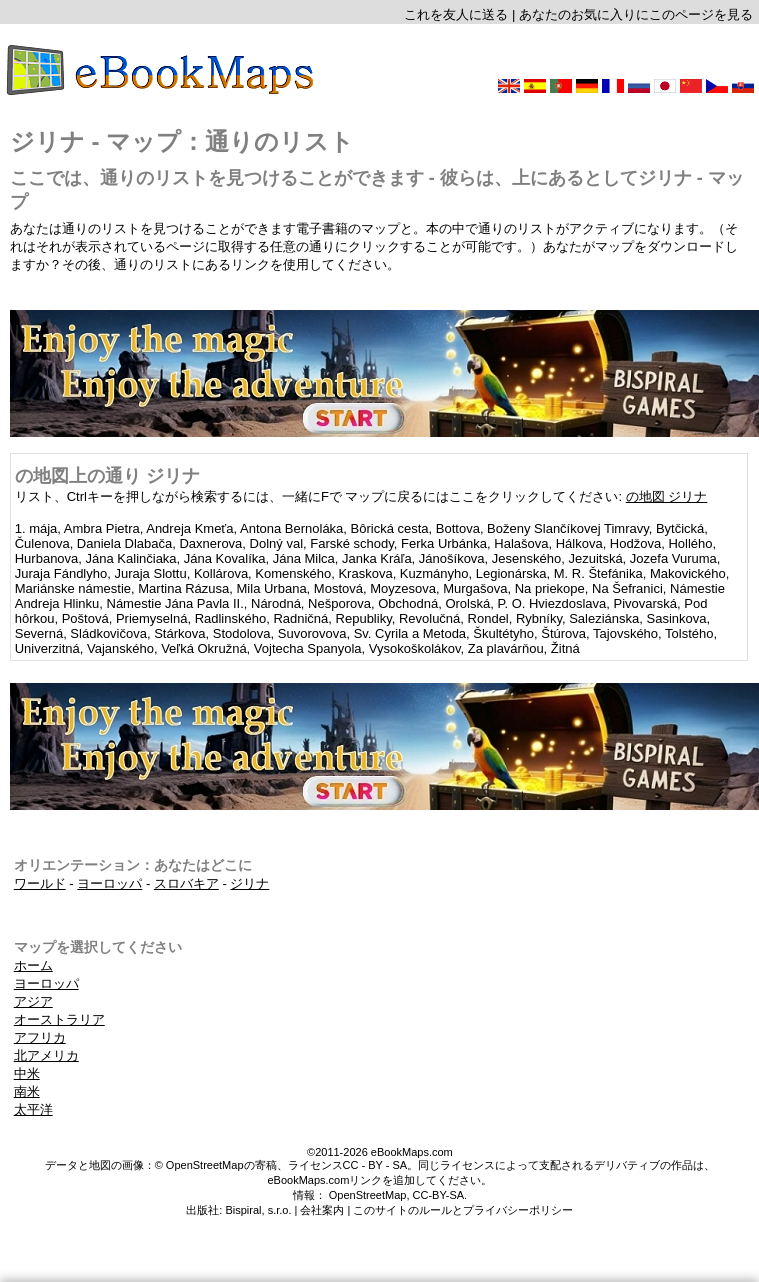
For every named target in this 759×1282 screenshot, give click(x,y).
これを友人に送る (456, 14)
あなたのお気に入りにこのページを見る (636, 14)
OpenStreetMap (368, 1195)
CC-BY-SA (439, 1195)
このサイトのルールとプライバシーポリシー (463, 1210)
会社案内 (322, 1210)
